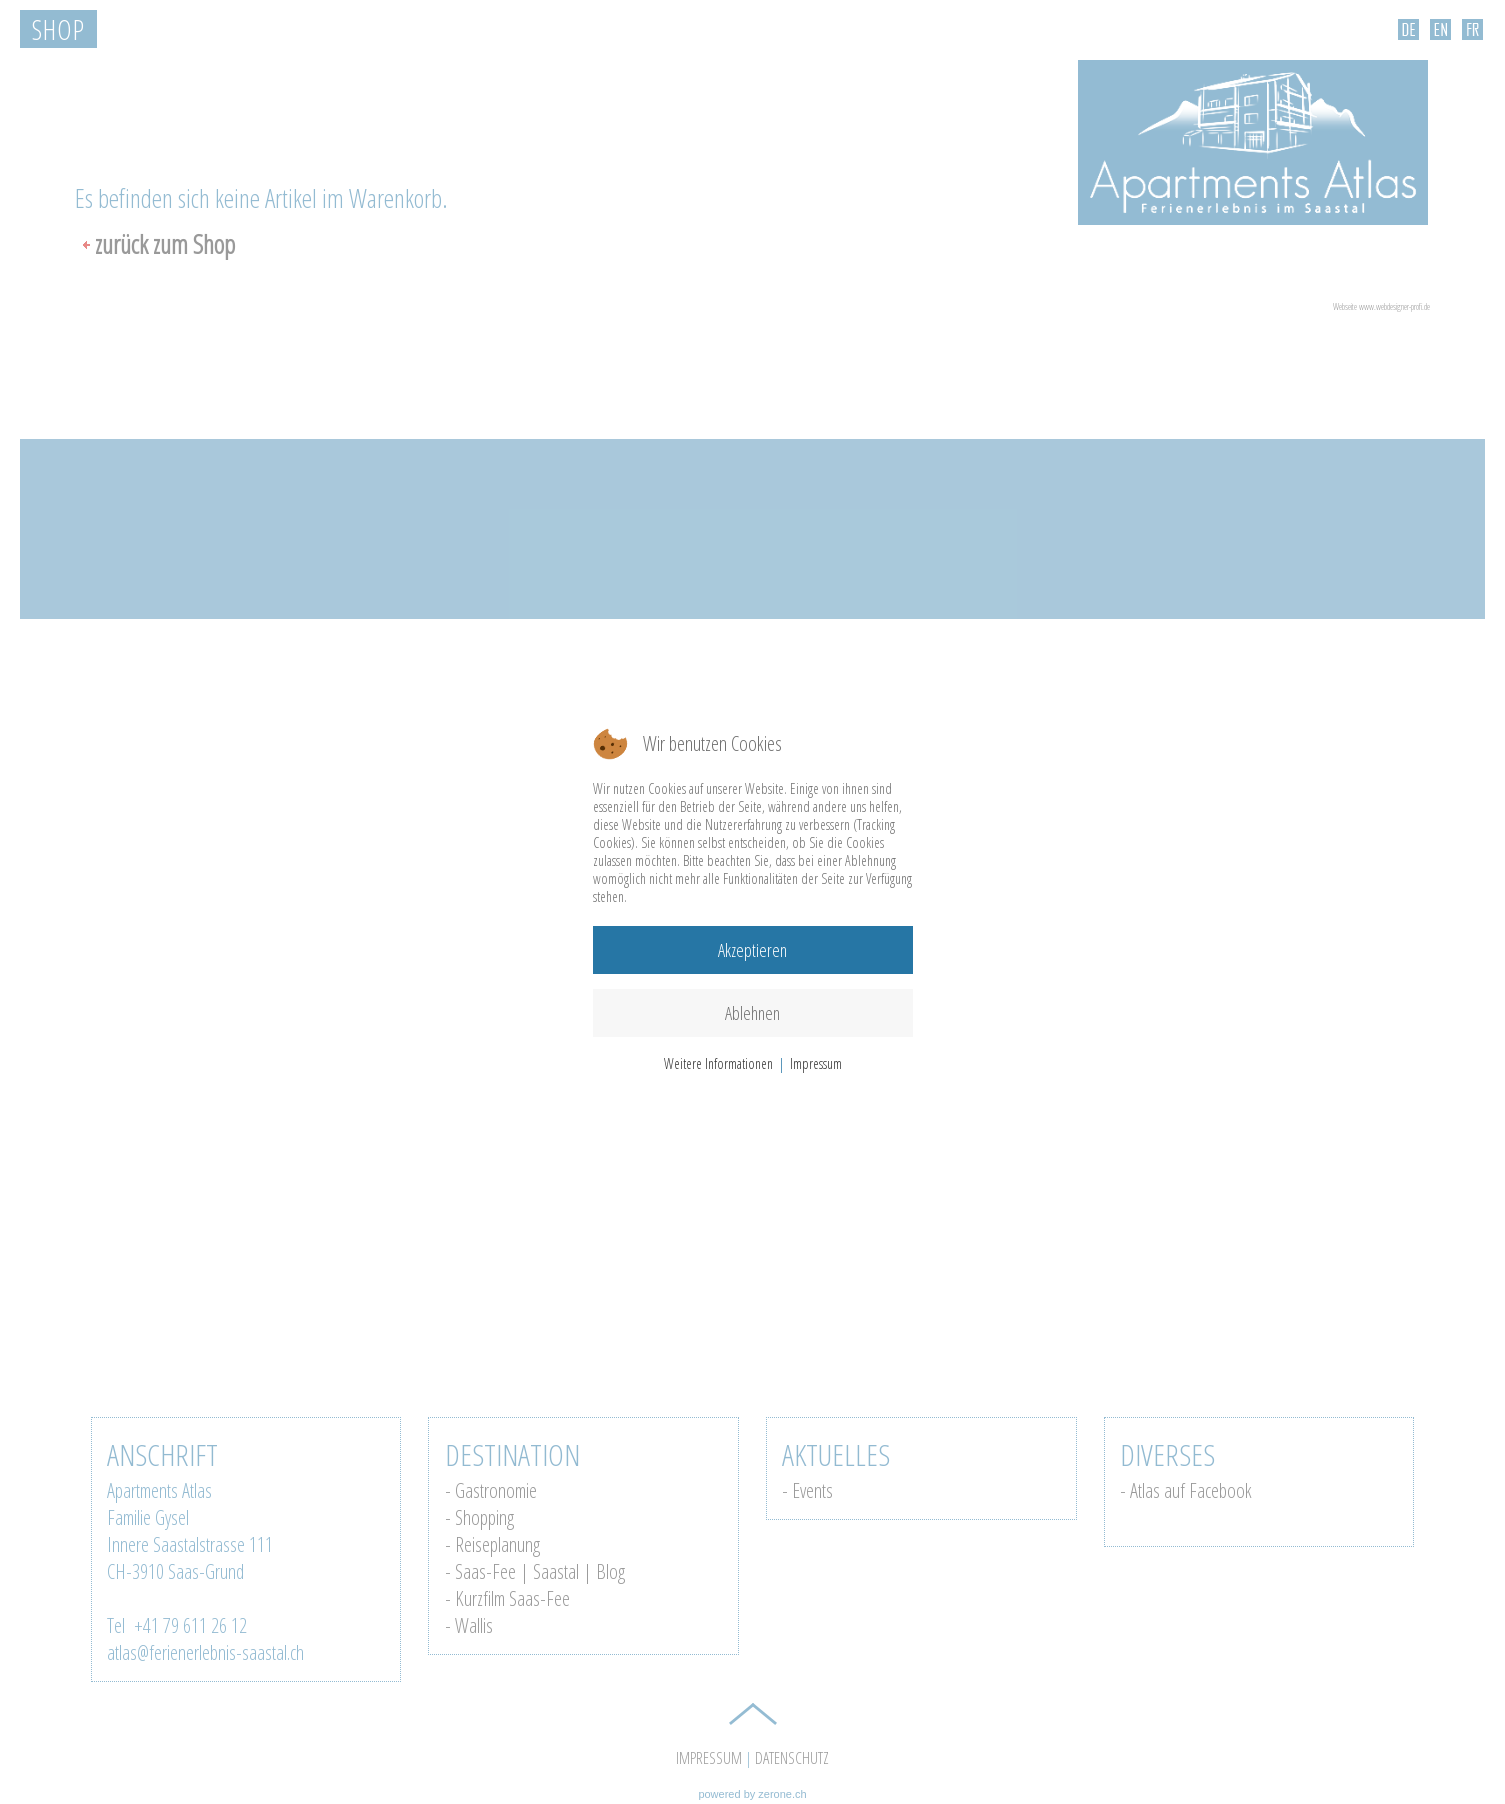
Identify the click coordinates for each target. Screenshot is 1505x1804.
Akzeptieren (752, 950)
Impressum (816, 1063)
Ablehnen (752, 1013)
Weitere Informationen (718, 1063)
